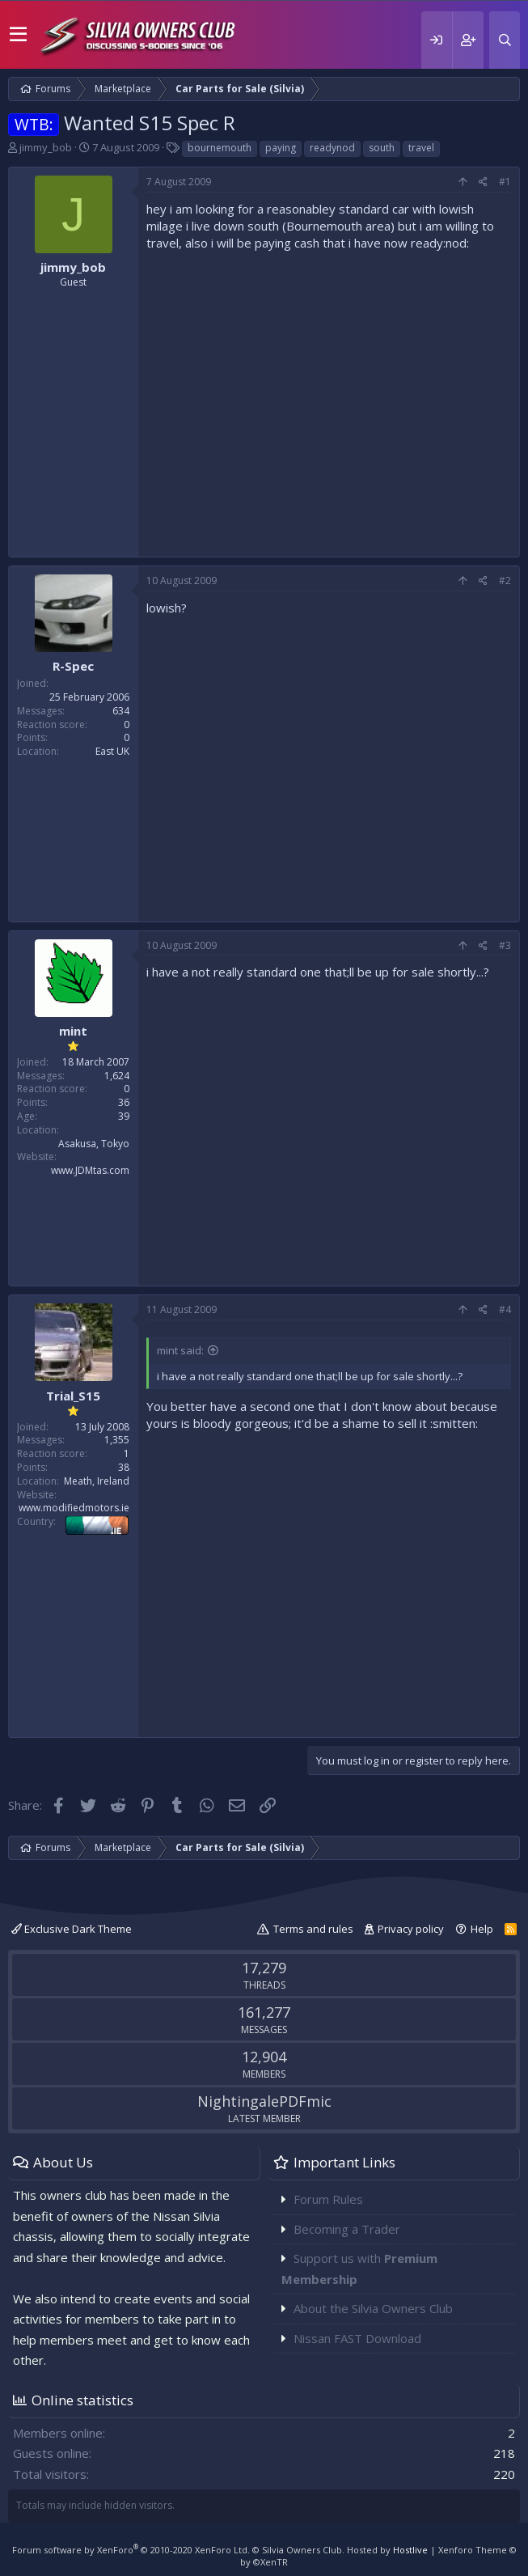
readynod (332, 148)
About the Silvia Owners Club (373, 2308)
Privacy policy (411, 1928)
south (382, 148)
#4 (505, 1309)
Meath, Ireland (96, 1481)
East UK (112, 751)
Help (482, 1928)
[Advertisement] (328, 400)
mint (73, 1031)
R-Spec (73, 666)
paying (280, 148)
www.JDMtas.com (90, 1170)
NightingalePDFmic (264, 2101)
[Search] (504, 40)
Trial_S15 (73, 1396)
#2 (505, 580)
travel (421, 148)
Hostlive (410, 2550)
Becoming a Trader (347, 2229)
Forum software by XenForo (131, 2550)
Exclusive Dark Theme (71, 1928)
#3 (505, 945)
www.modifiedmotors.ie (74, 1508)
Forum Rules (328, 2199)
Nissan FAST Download (357, 2338)
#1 (505, 182)
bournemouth (219, 148)
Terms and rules (313, 1928)
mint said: (180, 1350)
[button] (18, 35)
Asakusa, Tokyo (93, 1143)
